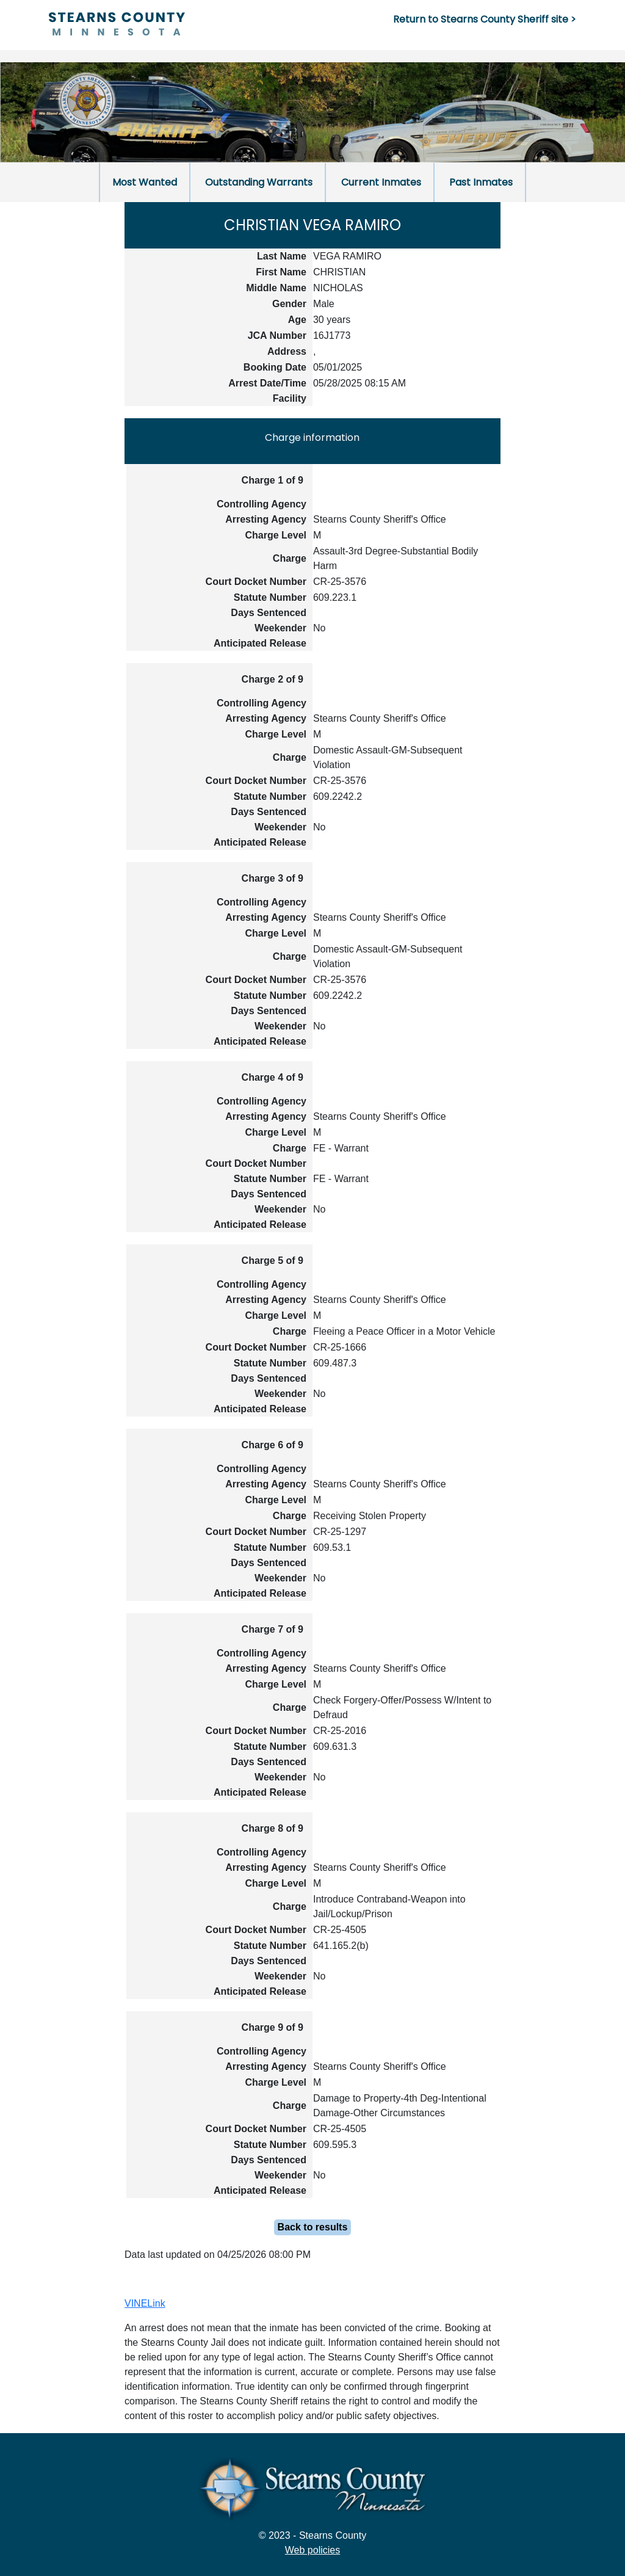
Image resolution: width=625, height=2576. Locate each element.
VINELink (145, 2303)
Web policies (312, 2550)
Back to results (313, 2227)
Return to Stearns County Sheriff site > (484, 19)
